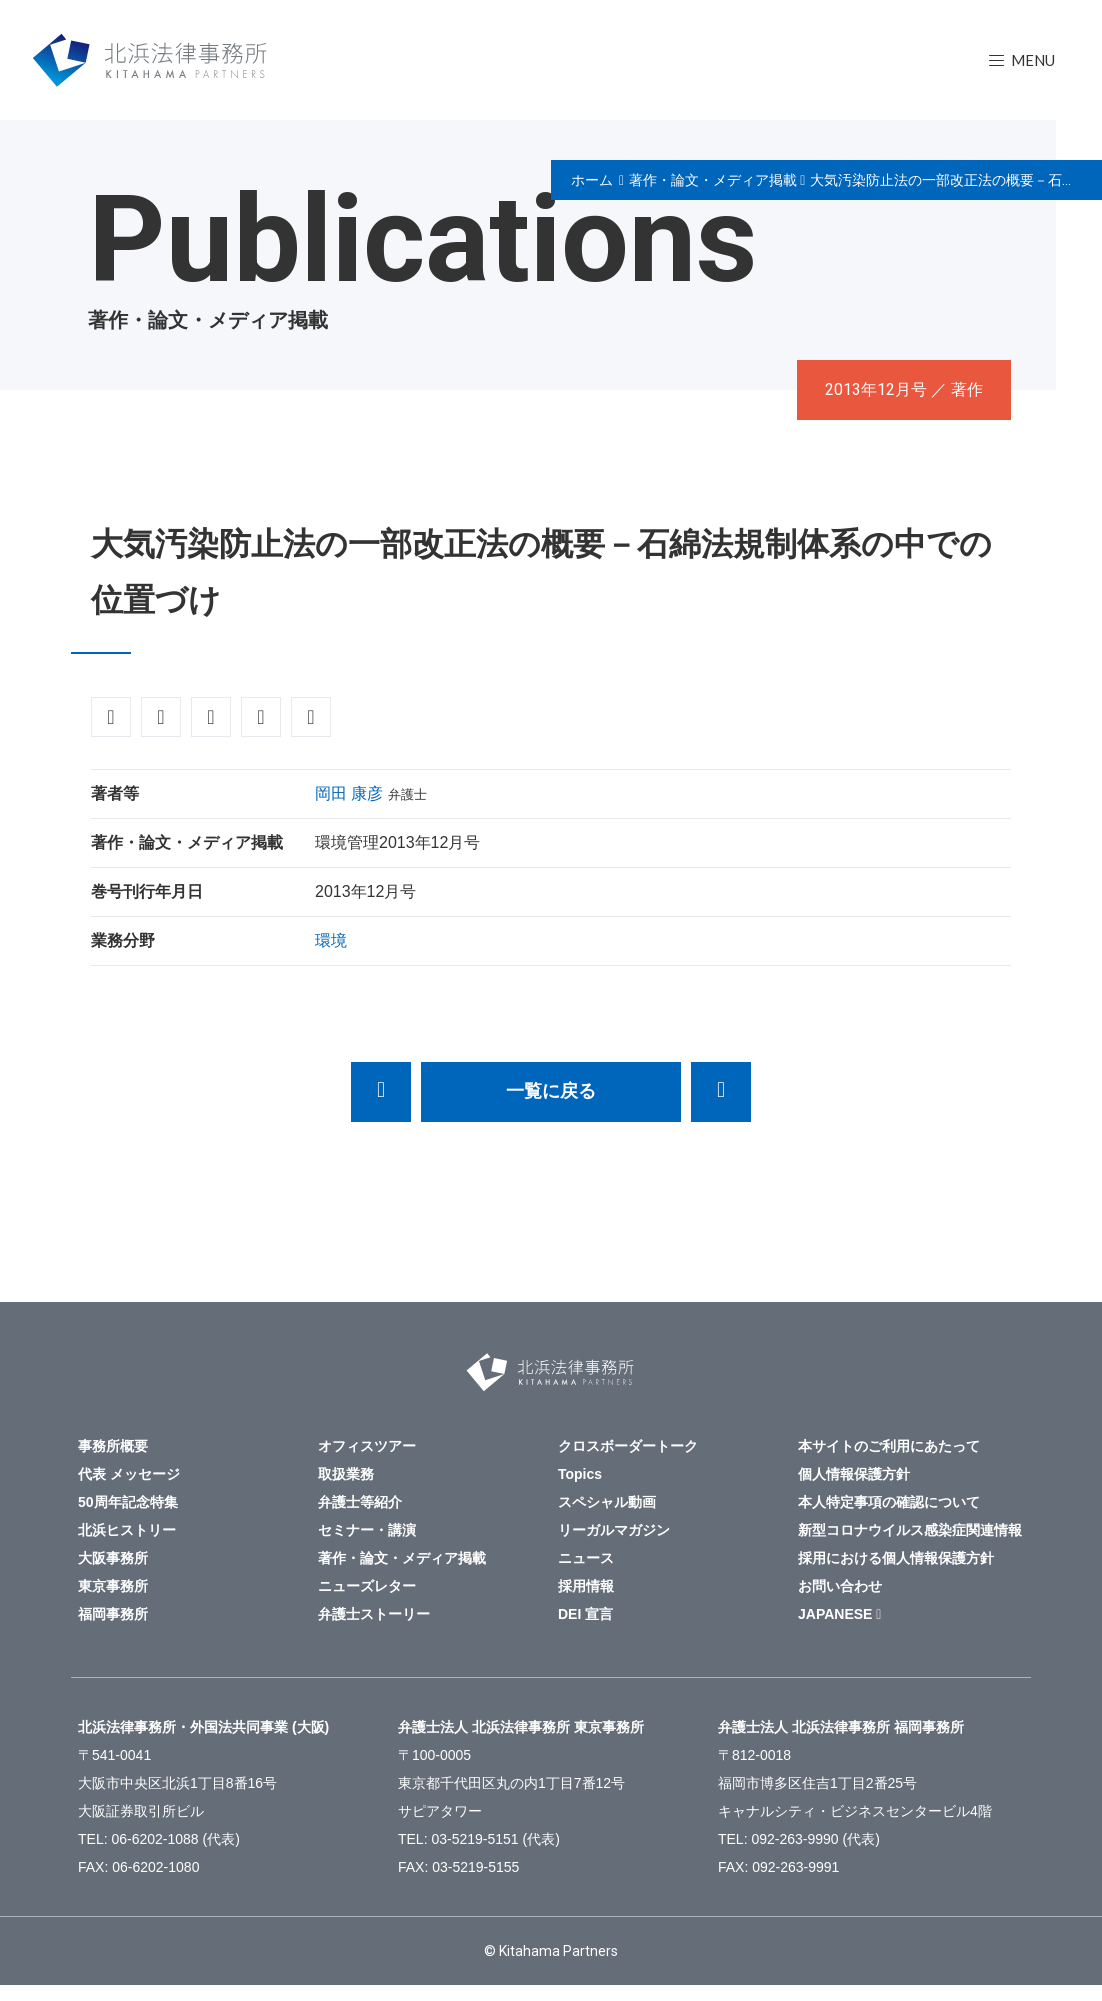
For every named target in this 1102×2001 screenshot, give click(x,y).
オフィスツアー (367, 1446)
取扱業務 (346, 1474)
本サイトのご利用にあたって (889, 1446)
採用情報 (586, 1586)
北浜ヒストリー (127, 1530)
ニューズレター (367, 1586)
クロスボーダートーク (628, 1446)
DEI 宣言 (585, 1614)
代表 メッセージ (129, 1474)
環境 (331, 940)
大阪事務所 (113, 1558)
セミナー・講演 (367, 1530)
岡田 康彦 (349, 793)
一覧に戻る (551, 1091)
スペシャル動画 (607, 1502)
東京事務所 (113, 1586)
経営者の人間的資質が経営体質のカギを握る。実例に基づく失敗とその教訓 (721, 1092)
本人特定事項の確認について (889, 1502)
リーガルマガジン (614, 1530)
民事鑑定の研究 (381, 1092)
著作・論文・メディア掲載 (713, 180)
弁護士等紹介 (360, 1502)
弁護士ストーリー (374, 1614)
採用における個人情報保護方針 (896, 1558)
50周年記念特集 (128, 1502)
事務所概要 (113, 1446)
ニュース (586, 1558)
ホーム (592, 180)
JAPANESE (835, 1614)
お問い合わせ (840, 1586)
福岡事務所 (113, 1614)
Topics (580, 1474)
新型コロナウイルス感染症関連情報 (910, 1530)
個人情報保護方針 (854, 1474)
